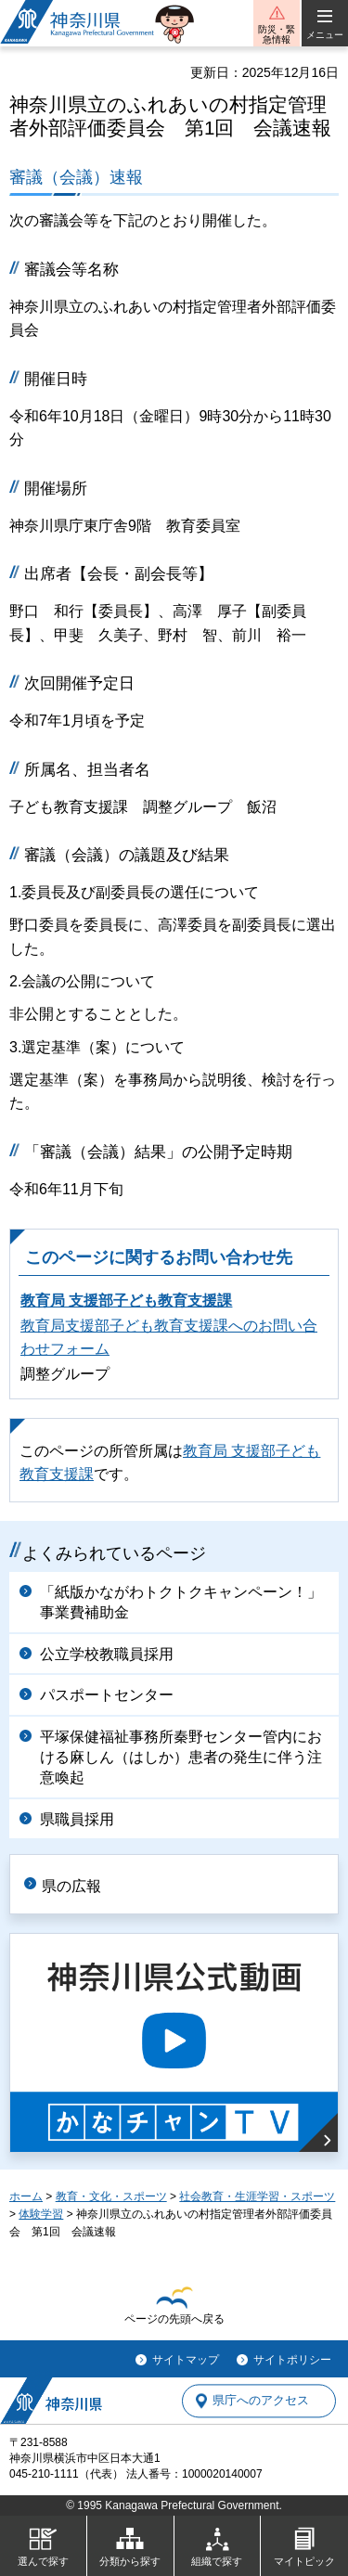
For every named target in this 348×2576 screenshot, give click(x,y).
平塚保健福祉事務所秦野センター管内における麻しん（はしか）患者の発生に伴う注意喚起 (181, 1757)
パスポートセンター (107, 1695)
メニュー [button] (324, 35)
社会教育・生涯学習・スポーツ (257, 2196)
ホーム (26, 2196)
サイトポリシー (292, 2359)
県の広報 (71, 1886)
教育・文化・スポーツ (111, 2196)
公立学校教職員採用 (107, 1654)
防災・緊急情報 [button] (276, 34)
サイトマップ (185, 2359)
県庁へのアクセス (261, 2401)
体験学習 (41, 2214)
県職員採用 (77, 1819)
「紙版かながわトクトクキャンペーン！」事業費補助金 (181, 1602)
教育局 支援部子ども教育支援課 (126, 1300)
